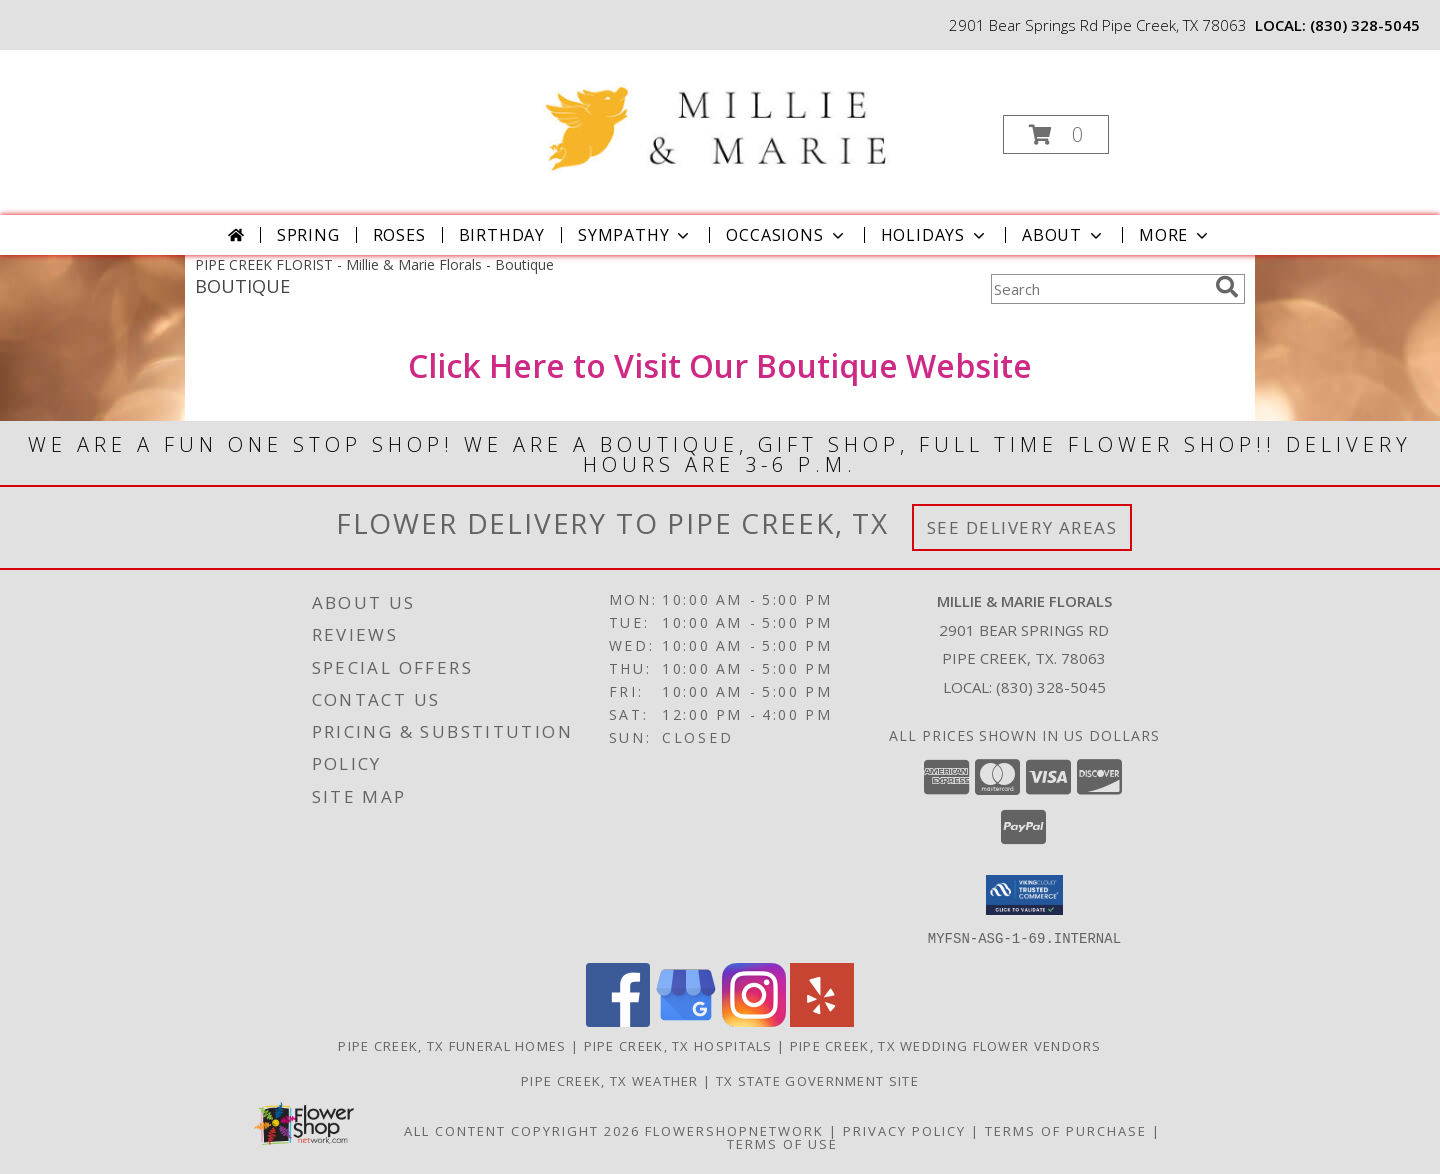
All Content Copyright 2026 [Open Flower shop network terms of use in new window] (522, 1130)
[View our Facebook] (618, 1020)
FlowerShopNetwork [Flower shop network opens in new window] (734, 1130)
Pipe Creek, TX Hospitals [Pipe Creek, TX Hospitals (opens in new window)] (678, 1045)
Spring (308, 235)
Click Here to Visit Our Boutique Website (720, 365)
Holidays (935, 235)
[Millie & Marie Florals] (718, 112)
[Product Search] (1099, 289)
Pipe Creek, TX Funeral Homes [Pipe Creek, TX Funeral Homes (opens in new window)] (452, 1045)
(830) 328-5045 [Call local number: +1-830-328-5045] (1365, 25)
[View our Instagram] (754, 1020)
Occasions (786, 235)
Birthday (502, 235)
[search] (1227, 287)
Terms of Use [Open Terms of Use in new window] (782, 1143)
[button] (1056, 134)
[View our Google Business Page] (686, 1020)
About (1064, 235)
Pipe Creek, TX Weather (610, 1080)
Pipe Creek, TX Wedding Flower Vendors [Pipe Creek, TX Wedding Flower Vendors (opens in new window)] (946, 1045)
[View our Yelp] (822, 1020)
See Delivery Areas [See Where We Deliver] (1022, 527)
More (1175, 235)
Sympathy (635, 235)
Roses (399, 235)
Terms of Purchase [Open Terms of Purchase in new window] (1066, 1130)
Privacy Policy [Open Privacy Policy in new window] (904, 1130)
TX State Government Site (817, 1080)
